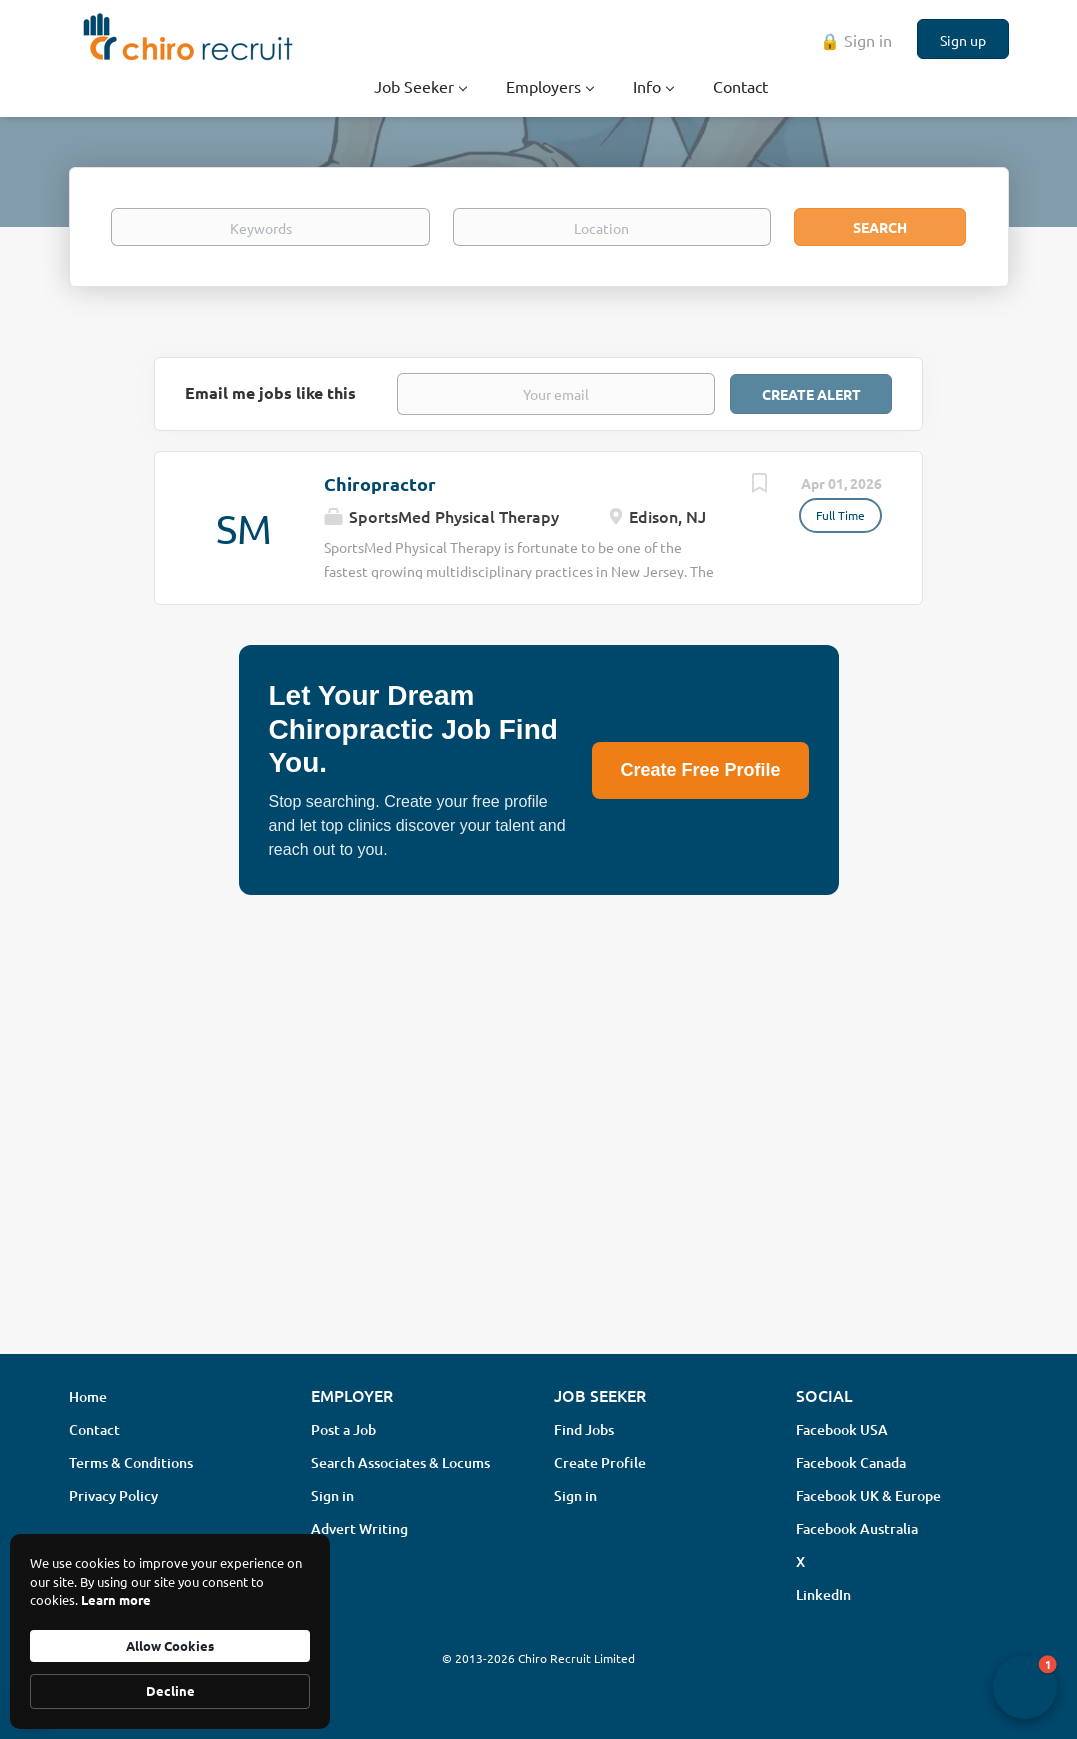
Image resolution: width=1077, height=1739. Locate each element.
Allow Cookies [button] (170, 1645)
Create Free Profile (700, 770)
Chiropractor (380, 483)
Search (880, 227)
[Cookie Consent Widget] (170, 1631)
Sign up (963, 40)
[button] (1025, 1687)
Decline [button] (170, 1690)
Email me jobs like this (270, 392)
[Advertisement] (538, 1180)
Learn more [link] (116, 1599)
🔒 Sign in (856, 40)
